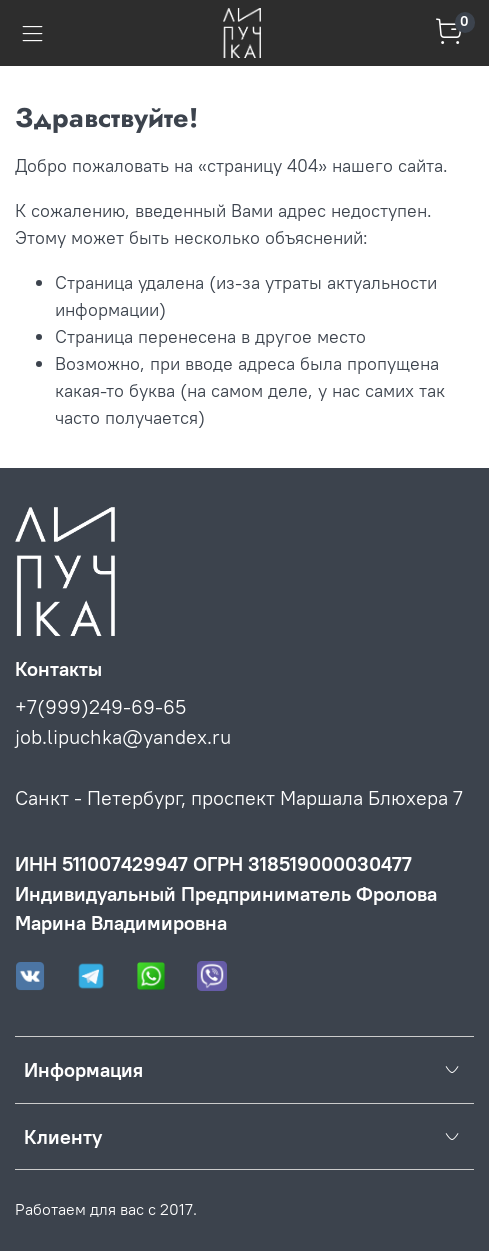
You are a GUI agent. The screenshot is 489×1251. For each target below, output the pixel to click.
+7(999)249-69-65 (100, 706)
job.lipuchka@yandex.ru (123, 736)
